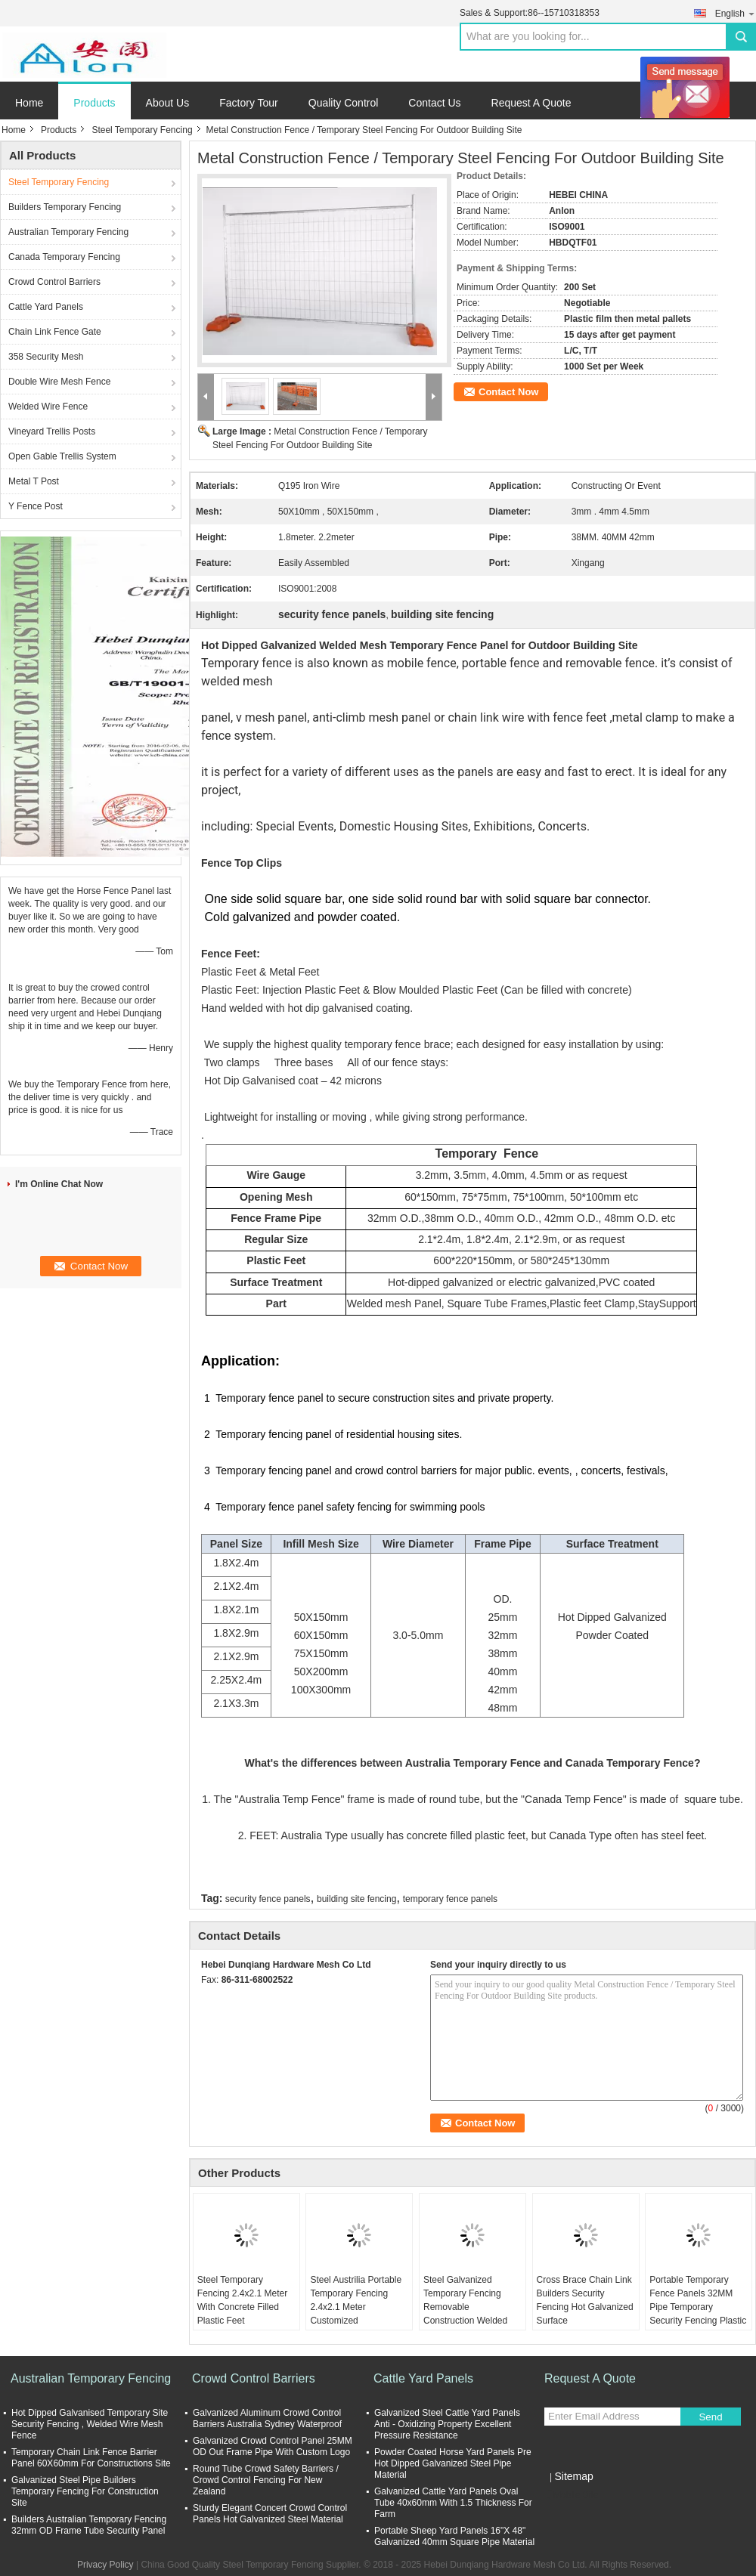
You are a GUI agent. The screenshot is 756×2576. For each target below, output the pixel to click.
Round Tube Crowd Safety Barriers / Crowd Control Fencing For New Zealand (266, 2480)
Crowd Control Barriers (54, 282)
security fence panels (268, 1899)
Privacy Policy (105, 2564)
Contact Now (508, 391)
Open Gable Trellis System (62, 456)
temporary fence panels (450, 1899)
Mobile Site (571, 2495)
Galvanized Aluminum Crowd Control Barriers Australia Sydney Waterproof (267, 2418)
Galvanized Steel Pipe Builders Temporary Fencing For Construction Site (85, 2491)
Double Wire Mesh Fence (59, 381)
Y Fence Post (35, 506)
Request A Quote (531, 103)
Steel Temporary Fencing (141, 130)
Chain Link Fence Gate (54, 331)
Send (710, 2417)
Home (29, 103)
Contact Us (434, 103)
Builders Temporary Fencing (64, 207)
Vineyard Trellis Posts (51, 431)
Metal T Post (33, 481)
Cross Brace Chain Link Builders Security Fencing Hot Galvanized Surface (585, 2300)
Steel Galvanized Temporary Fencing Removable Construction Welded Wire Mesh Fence (465, 2306)
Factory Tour (248, 103)
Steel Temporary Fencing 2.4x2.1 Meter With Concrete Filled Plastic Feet (242, 2300)
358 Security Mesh (45, 356)
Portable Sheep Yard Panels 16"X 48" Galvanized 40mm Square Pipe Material (454, 2536)
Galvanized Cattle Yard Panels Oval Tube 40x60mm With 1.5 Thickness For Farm (453, 2502)
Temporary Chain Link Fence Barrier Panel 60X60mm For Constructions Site (91, 2458)
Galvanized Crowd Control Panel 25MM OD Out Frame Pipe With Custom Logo (272, 2446)
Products (94, 103)
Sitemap (573, 2476)
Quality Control (343, 103)
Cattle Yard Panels (45, 307)
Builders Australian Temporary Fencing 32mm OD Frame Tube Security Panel (88, 2525)
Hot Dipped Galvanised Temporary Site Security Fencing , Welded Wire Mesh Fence (89, 2424)
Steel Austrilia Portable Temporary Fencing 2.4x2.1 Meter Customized (355, 2300)
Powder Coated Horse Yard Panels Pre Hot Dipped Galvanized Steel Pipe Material (452, 2463)
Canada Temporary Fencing (64, 257)
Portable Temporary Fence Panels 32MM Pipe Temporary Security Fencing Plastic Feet (697, 2306)
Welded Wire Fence (48, 406)
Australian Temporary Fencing (68, 232)
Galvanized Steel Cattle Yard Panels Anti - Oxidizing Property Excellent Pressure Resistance (447, 2424)
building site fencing (356, 1899)
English (735, 13)
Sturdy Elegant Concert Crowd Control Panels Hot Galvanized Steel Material (270, 2514)
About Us (168, 103)
